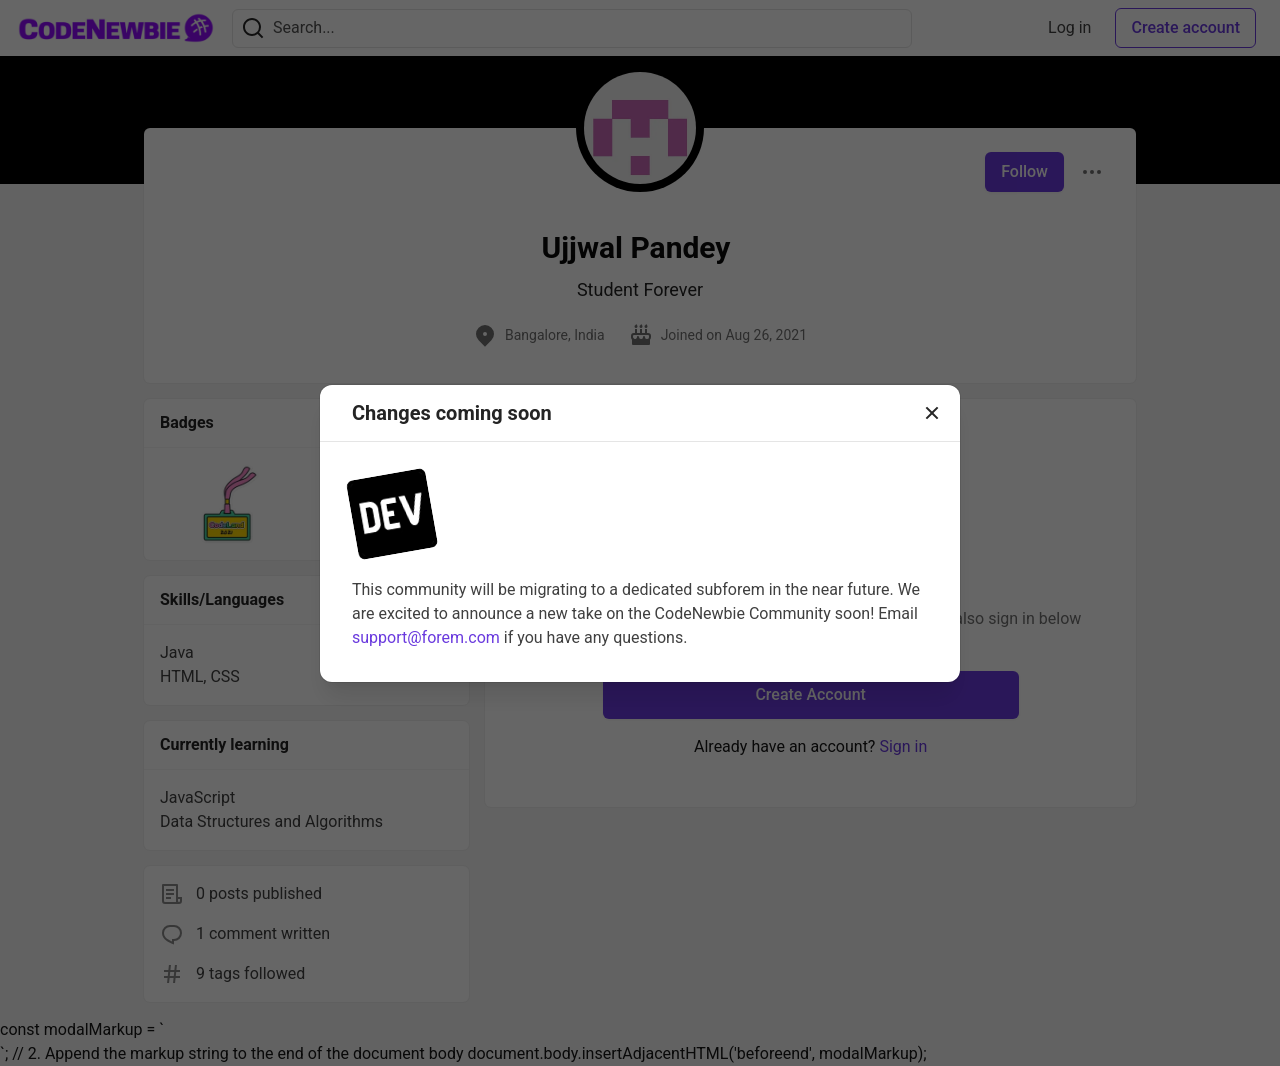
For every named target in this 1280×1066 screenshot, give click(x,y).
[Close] (932, 413)
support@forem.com (426, 637)
